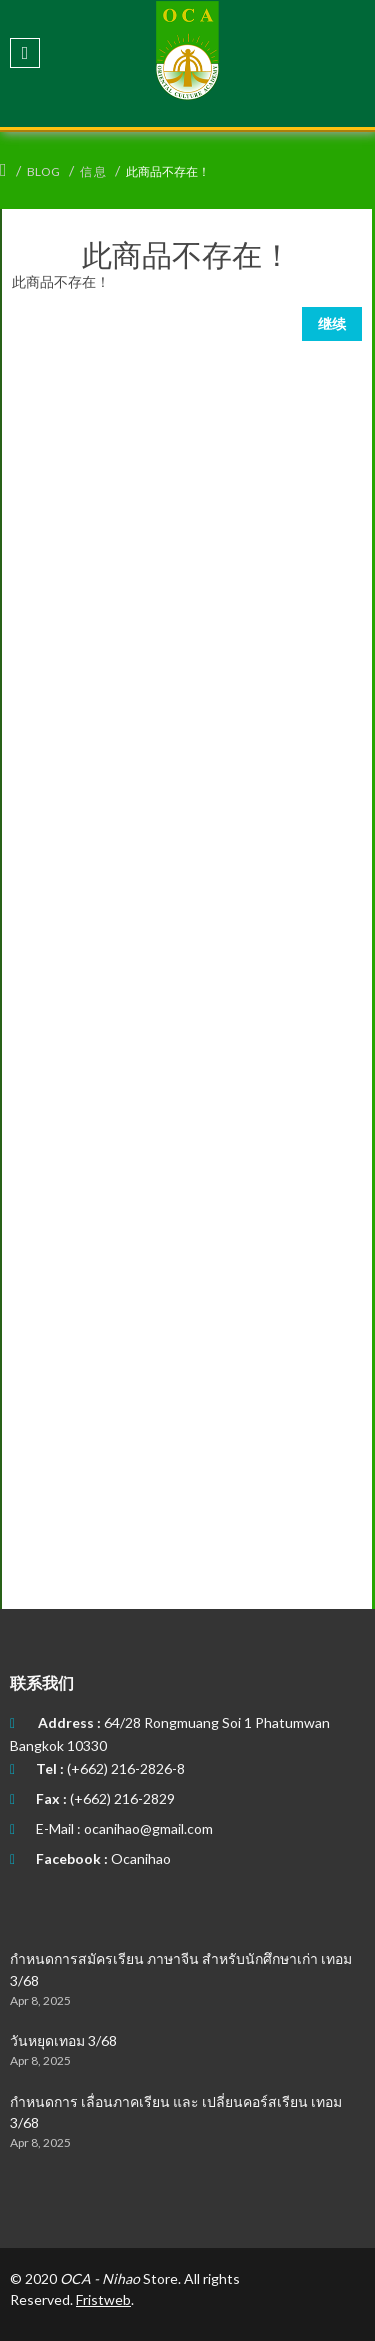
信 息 (93, 171)
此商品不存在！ (168, 171)
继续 (332, 323)
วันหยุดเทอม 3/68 (63, 2040)
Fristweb (103, 2299)
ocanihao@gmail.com (148, 1828)
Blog (43, 171)
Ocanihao (141, 1858)
